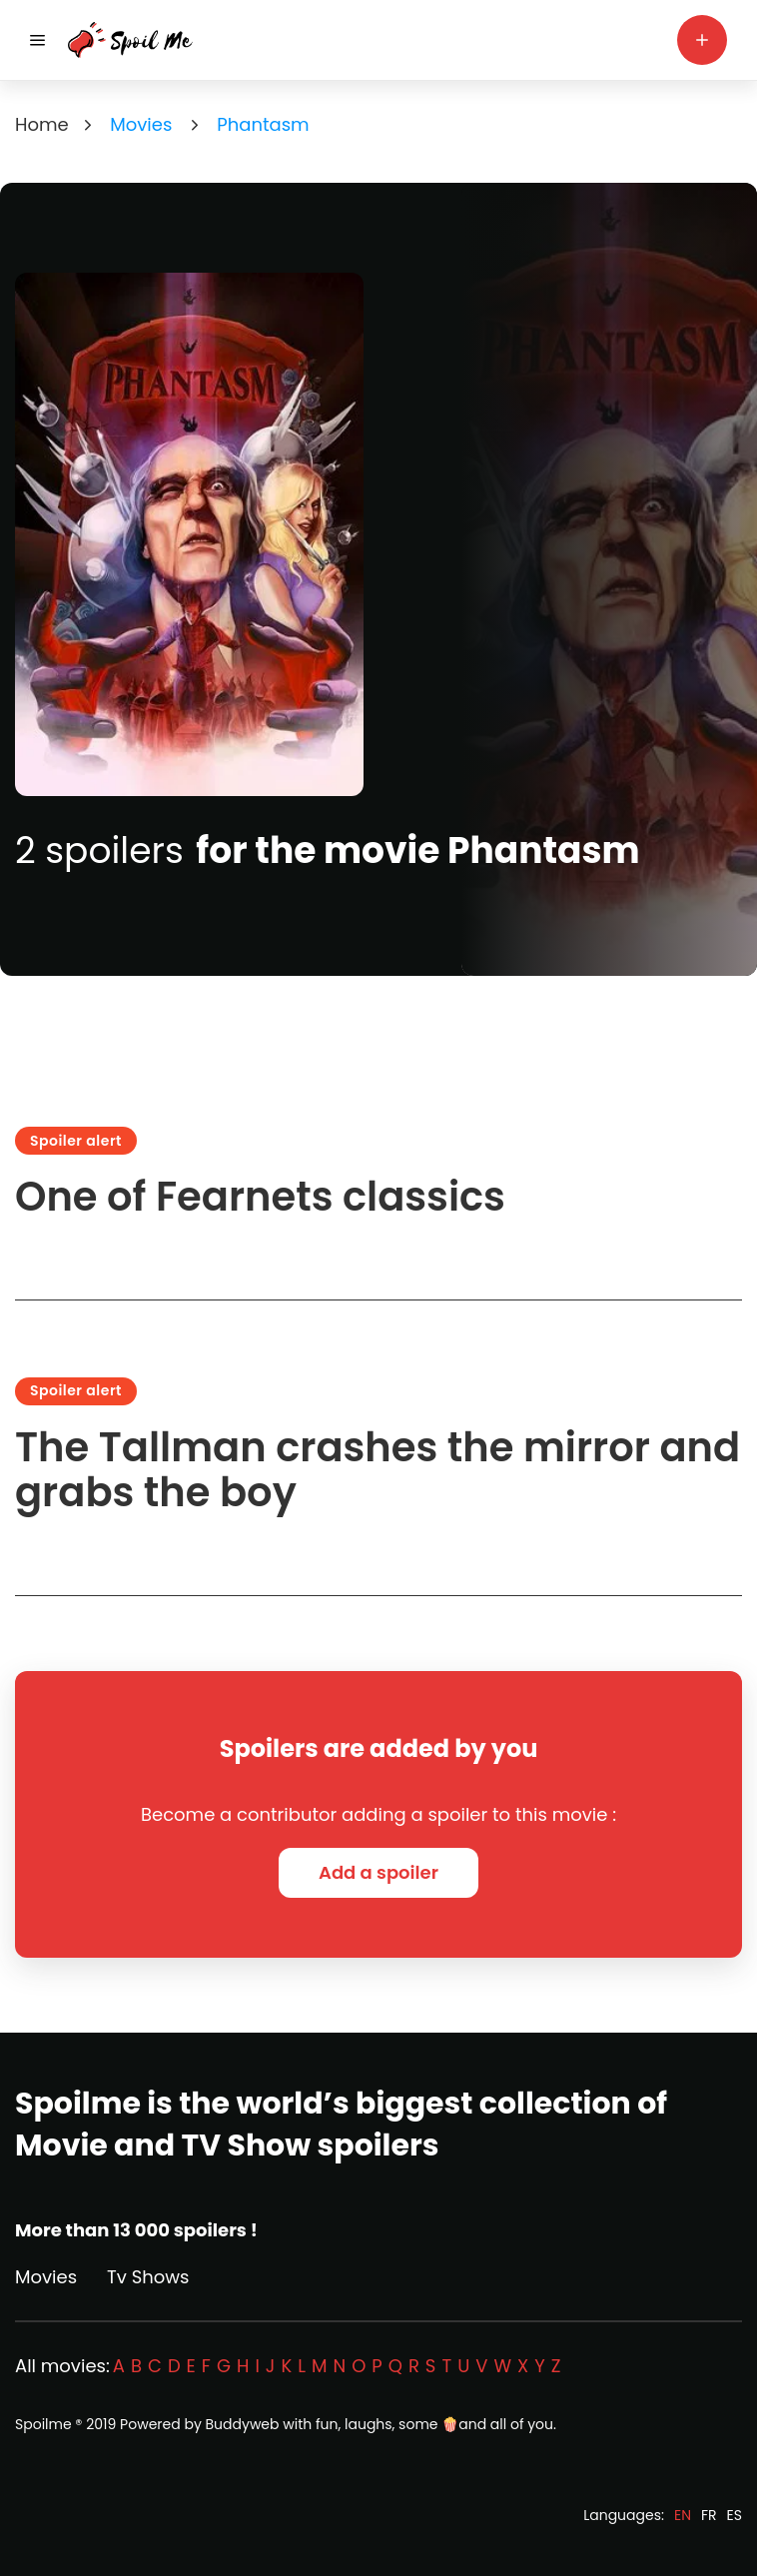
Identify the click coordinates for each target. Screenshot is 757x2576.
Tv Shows (148, 2276)
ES (734, 2515)
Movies (46, 2276)
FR (709, 2515)
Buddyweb (243, 2424)
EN (682, 2515)
